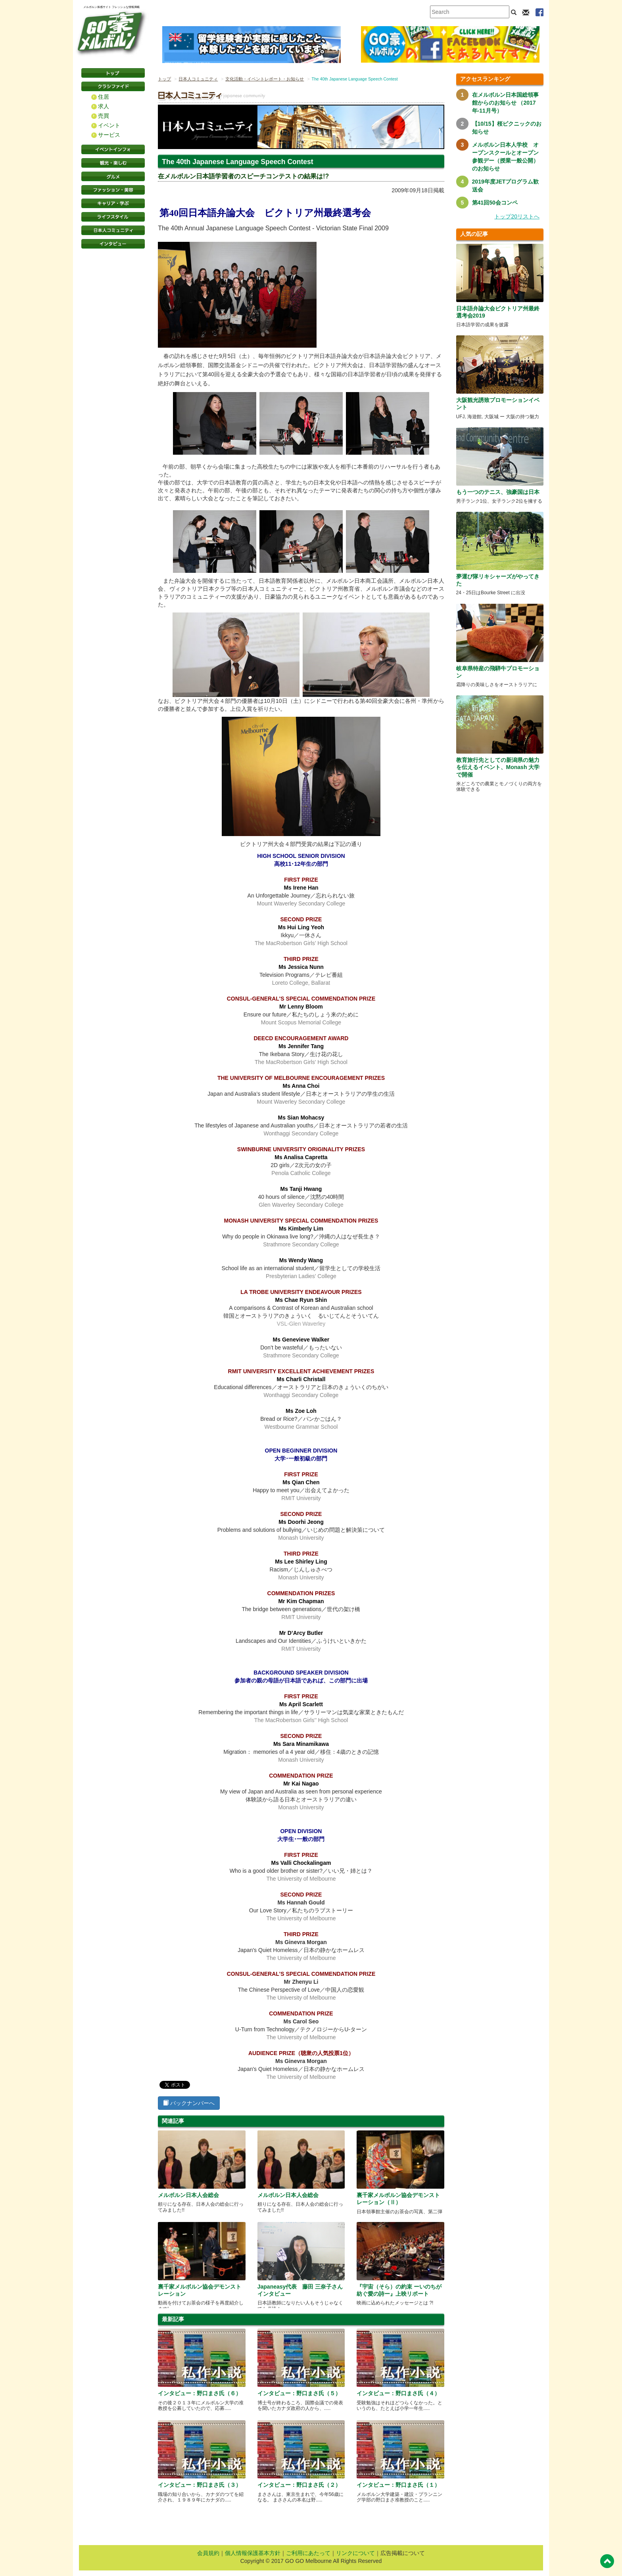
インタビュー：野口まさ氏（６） (199, 2393)
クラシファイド (113, 86)
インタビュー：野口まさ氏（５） (299, 2393)
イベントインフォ (113, 149)
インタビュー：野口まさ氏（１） (398, 2485)
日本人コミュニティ (198, 79)
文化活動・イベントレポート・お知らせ (264, 79)
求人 (103, 106)
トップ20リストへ (516, 216)
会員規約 (208, 2553)
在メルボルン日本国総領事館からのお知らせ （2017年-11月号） (505, 103)
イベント (109, 125)
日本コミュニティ (113, 230)
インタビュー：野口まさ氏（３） (199, 2485)
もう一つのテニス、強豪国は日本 (497, 492)
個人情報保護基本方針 (252, 2553)
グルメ (113, 176)
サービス (109, 135)
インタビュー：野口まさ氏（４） (398, 2393)
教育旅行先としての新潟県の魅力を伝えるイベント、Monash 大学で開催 (498, 767)
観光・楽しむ (113, 163)
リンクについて (355, 2553)
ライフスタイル (113, 217)
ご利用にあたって (308, 2553)
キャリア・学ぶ (113, 203)
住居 (103, 97)
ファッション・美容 (113, 190)
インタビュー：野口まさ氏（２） (299, 2485)
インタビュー (113, 244)
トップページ (113, 73)
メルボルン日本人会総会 (188, 2195)
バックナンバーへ (189, 2103)
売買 (103, 116)
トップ (164, 79)
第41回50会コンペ (495, 202)
